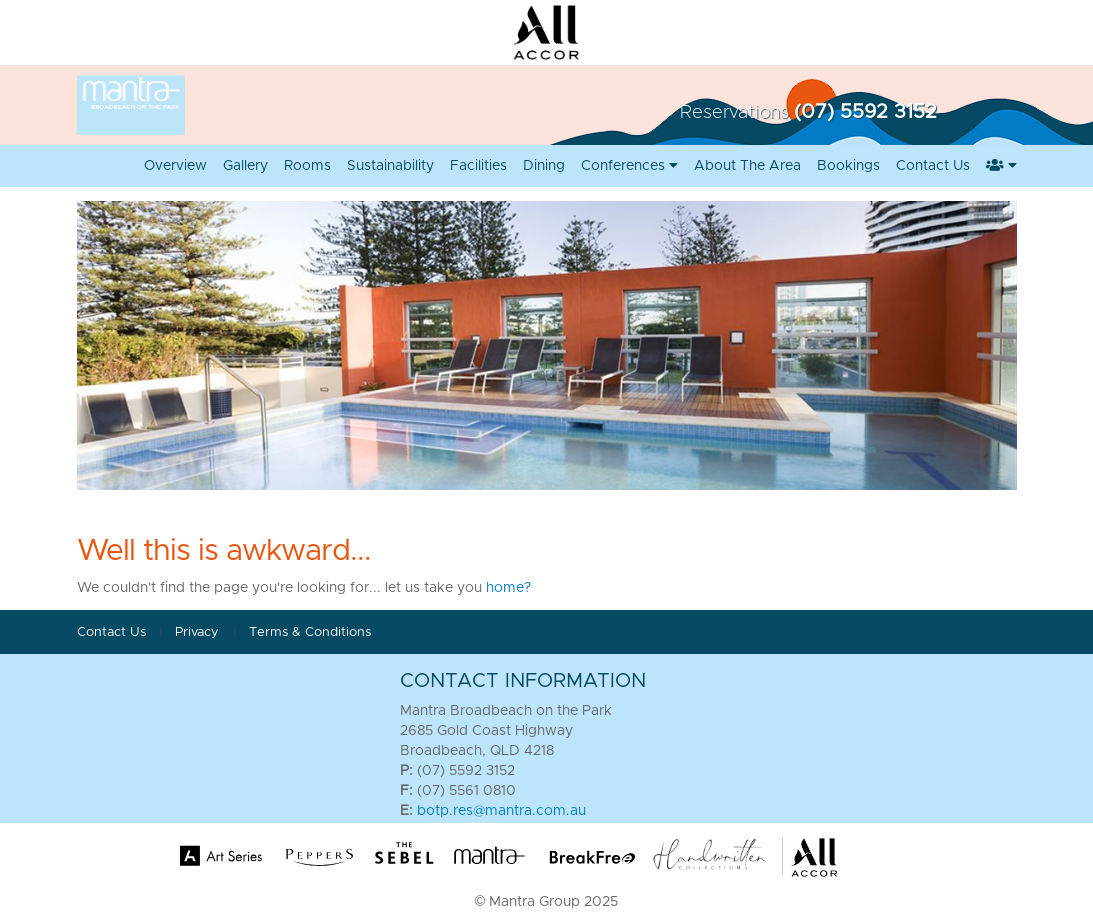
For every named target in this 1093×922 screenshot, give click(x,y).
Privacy (199, 632)
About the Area (747, 166)
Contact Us (933, 166)
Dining (544, 166)
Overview (175, 166)
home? (508, 588)
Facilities (478, 166)
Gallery (245, 166)
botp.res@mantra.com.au (501, 811)
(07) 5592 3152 (865, 112)
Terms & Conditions (310, 632)
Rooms (307, 166)
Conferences (629, 166)
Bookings (848, 166)
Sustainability (390, 166)
